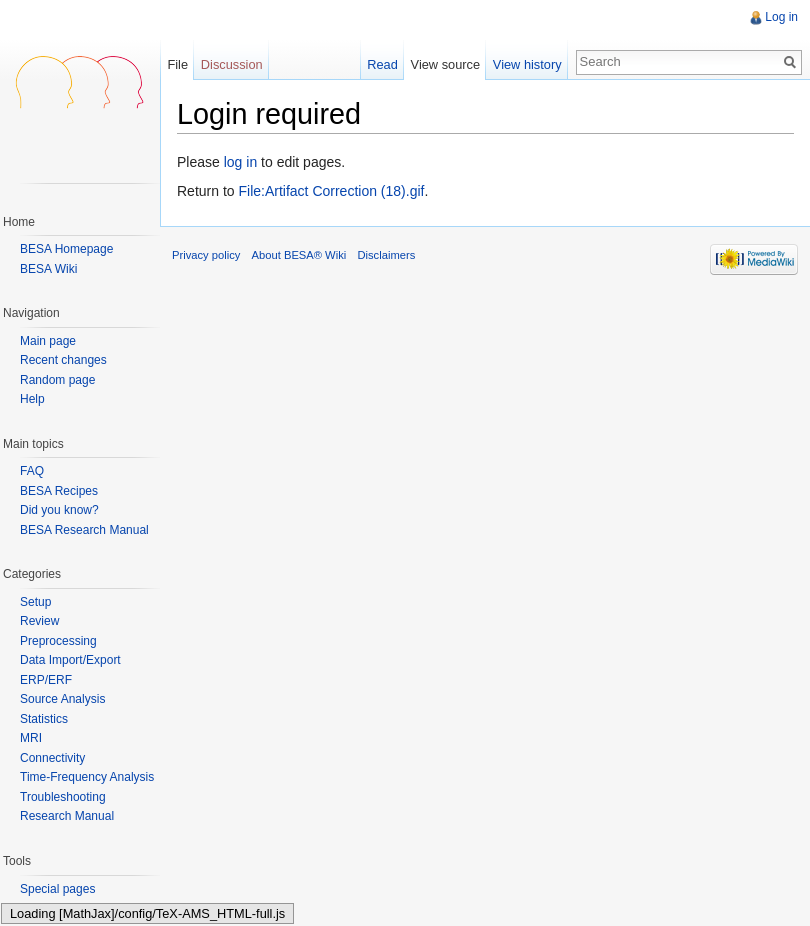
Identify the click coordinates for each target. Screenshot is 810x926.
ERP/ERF (46, 680)
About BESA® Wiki (299, 255)
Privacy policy (206, 255)
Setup (35, 602)
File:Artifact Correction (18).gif (331, 191)
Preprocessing (58, 641)
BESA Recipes (59, 491)
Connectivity (52, 758)
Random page (57, 380)
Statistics (44, 719)
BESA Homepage (66, 249)
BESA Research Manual (84, 530)
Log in (781, 17)
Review (39, 621)
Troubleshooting (63, 797)
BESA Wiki (48, 269)
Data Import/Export (70, 660)
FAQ (32, 471)
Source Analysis (62, 699)
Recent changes (63, 360)
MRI (31, 738)
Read (382, 64)
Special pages (57, 889)
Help (32, 399)
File (177, 64)
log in (240, 162)
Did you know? (59, 510)
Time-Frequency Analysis (87, 777)
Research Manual (67, 816)
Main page (48, 341)
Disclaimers (386, 255)
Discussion (232, 64)
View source (445, 64)
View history (527, 64)
